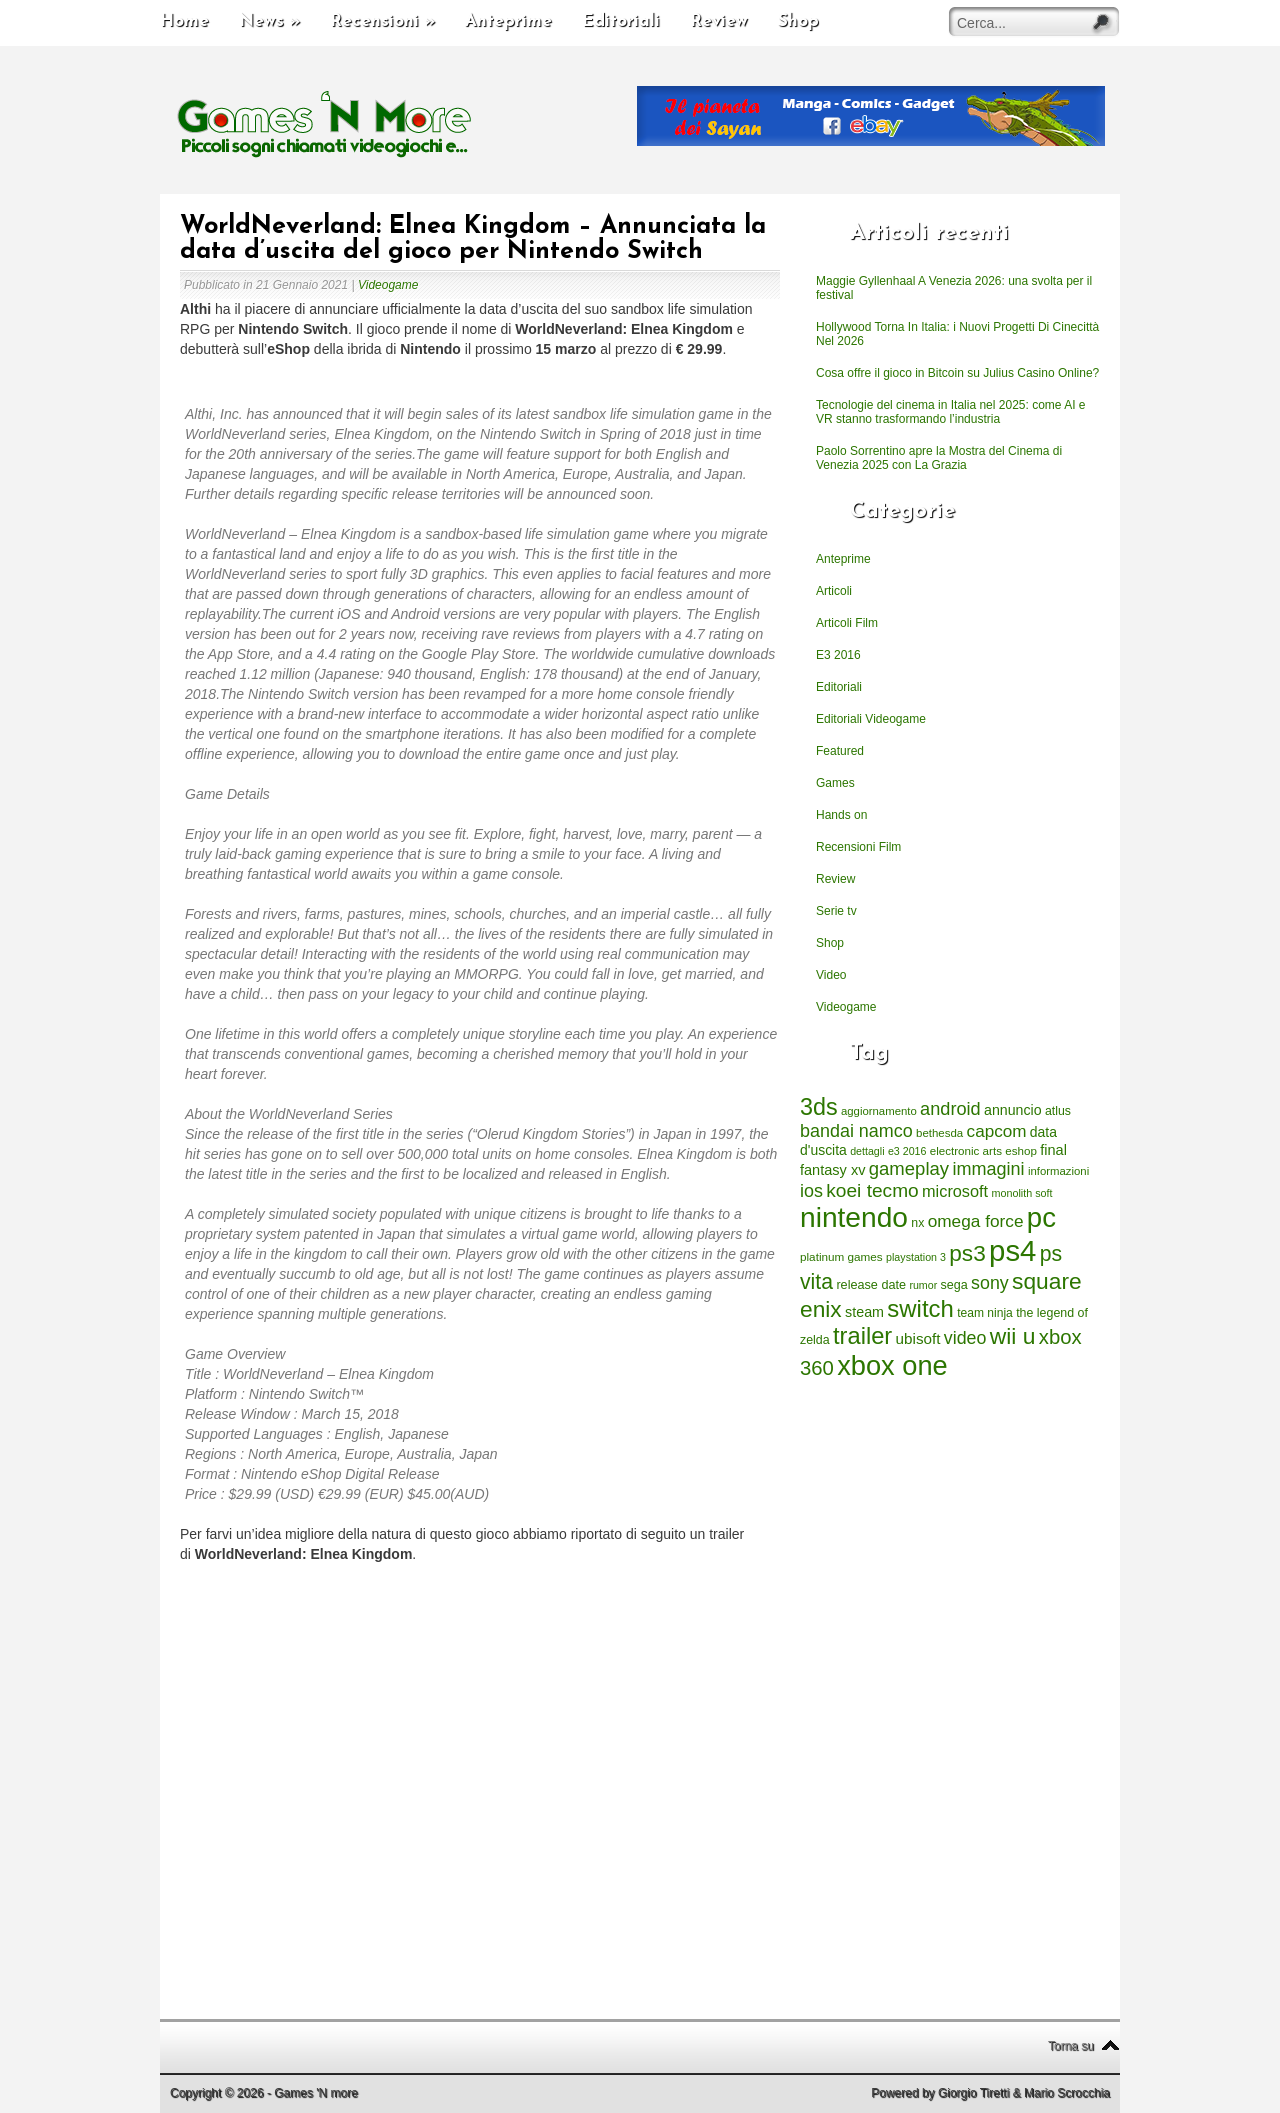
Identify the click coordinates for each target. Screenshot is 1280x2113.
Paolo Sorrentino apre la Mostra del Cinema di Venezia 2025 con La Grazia (939, 458)
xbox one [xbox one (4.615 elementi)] (892, 1365)
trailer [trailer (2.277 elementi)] (862, 1336)
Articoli (834, 591)
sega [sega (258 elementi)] (954, 1285)
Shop (798, 21)
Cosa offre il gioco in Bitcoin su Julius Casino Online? (957, 373)
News (269, 21)
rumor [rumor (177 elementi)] (923, 1285)
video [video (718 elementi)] (965, 1338)
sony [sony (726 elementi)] (990, 1283)
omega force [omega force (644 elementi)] (976, 1221)
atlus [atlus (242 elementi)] (1058, 1111)
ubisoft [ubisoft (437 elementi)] (918, 1338)
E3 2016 (838, 655)
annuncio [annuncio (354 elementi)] (1013, 1110)
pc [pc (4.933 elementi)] (1041, 1217)
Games (835, 783)
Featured (840, 751)
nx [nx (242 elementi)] (917, 1223)
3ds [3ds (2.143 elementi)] (819, 1107)
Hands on (841, 815)
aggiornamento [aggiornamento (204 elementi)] (879, 1111)
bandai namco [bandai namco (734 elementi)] (856, 1131)
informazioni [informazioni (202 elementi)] (1058, 1171)
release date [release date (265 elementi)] (871, 1285)
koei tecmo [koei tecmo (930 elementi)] (872, 1190)
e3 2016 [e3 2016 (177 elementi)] (907, 1151)
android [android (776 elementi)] (950, 1109)
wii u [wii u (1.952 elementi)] (1013, 1336)
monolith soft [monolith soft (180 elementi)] (1021, 1193)
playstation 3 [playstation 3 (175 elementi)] (916, 1257)
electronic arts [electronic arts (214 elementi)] (966, 1150)
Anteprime (508, 21)
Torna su (1071, 2046)
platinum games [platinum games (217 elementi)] (841, 1256)
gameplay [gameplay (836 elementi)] (909, 1168)
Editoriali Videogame (871, 719)
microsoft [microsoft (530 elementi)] (955, 1191)
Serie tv (836, 911)
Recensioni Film (858, 847)
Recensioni (382, 21)
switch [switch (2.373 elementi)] (920, 1308)
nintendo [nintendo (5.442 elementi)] (854, 1217)
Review (719, 21)
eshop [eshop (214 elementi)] (1021, 1150)
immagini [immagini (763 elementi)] (988, 1169)
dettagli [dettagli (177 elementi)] (867, 1151)
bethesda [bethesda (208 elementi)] (939, 1133)
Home (184, 21)
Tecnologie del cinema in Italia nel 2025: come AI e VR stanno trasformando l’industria (951, 412)
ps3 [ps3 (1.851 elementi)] (967, 1253)
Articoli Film (847, 623)
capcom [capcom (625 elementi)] (997, 1131)
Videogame (388, 285)
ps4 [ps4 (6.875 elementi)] (1012, 1250)
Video (831, 975)
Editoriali (621, 21)
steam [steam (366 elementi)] (864, 1312)
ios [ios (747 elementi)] (811, 1191)
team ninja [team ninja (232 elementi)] (985, 1313)
